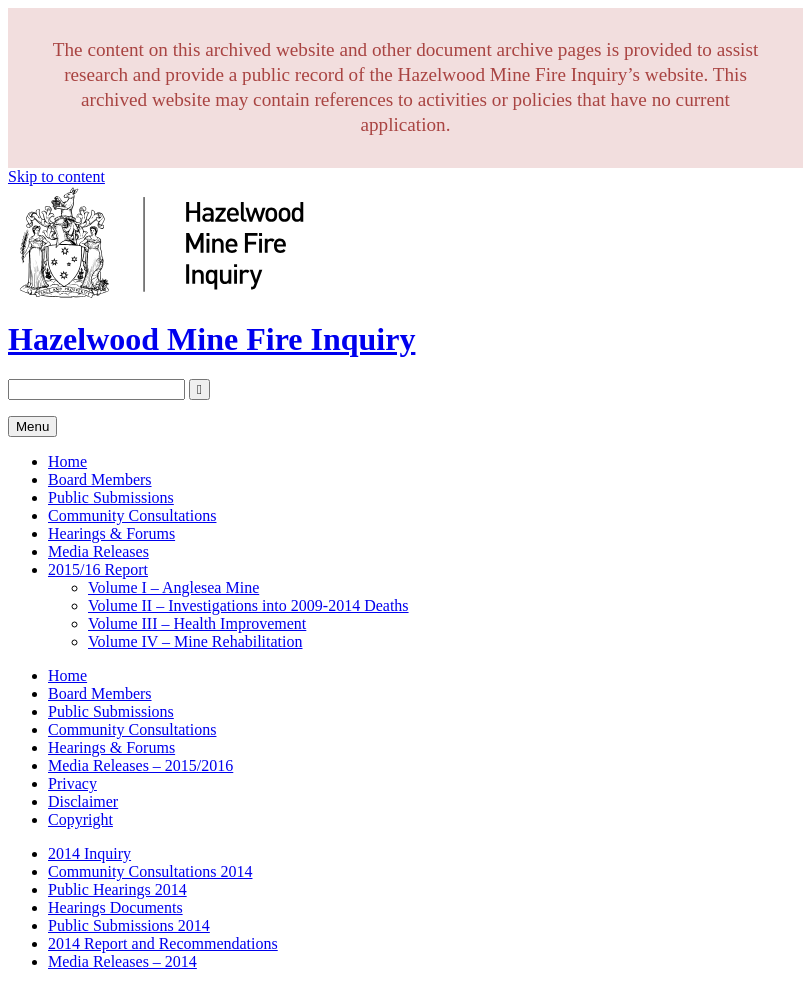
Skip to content (56, 176)
